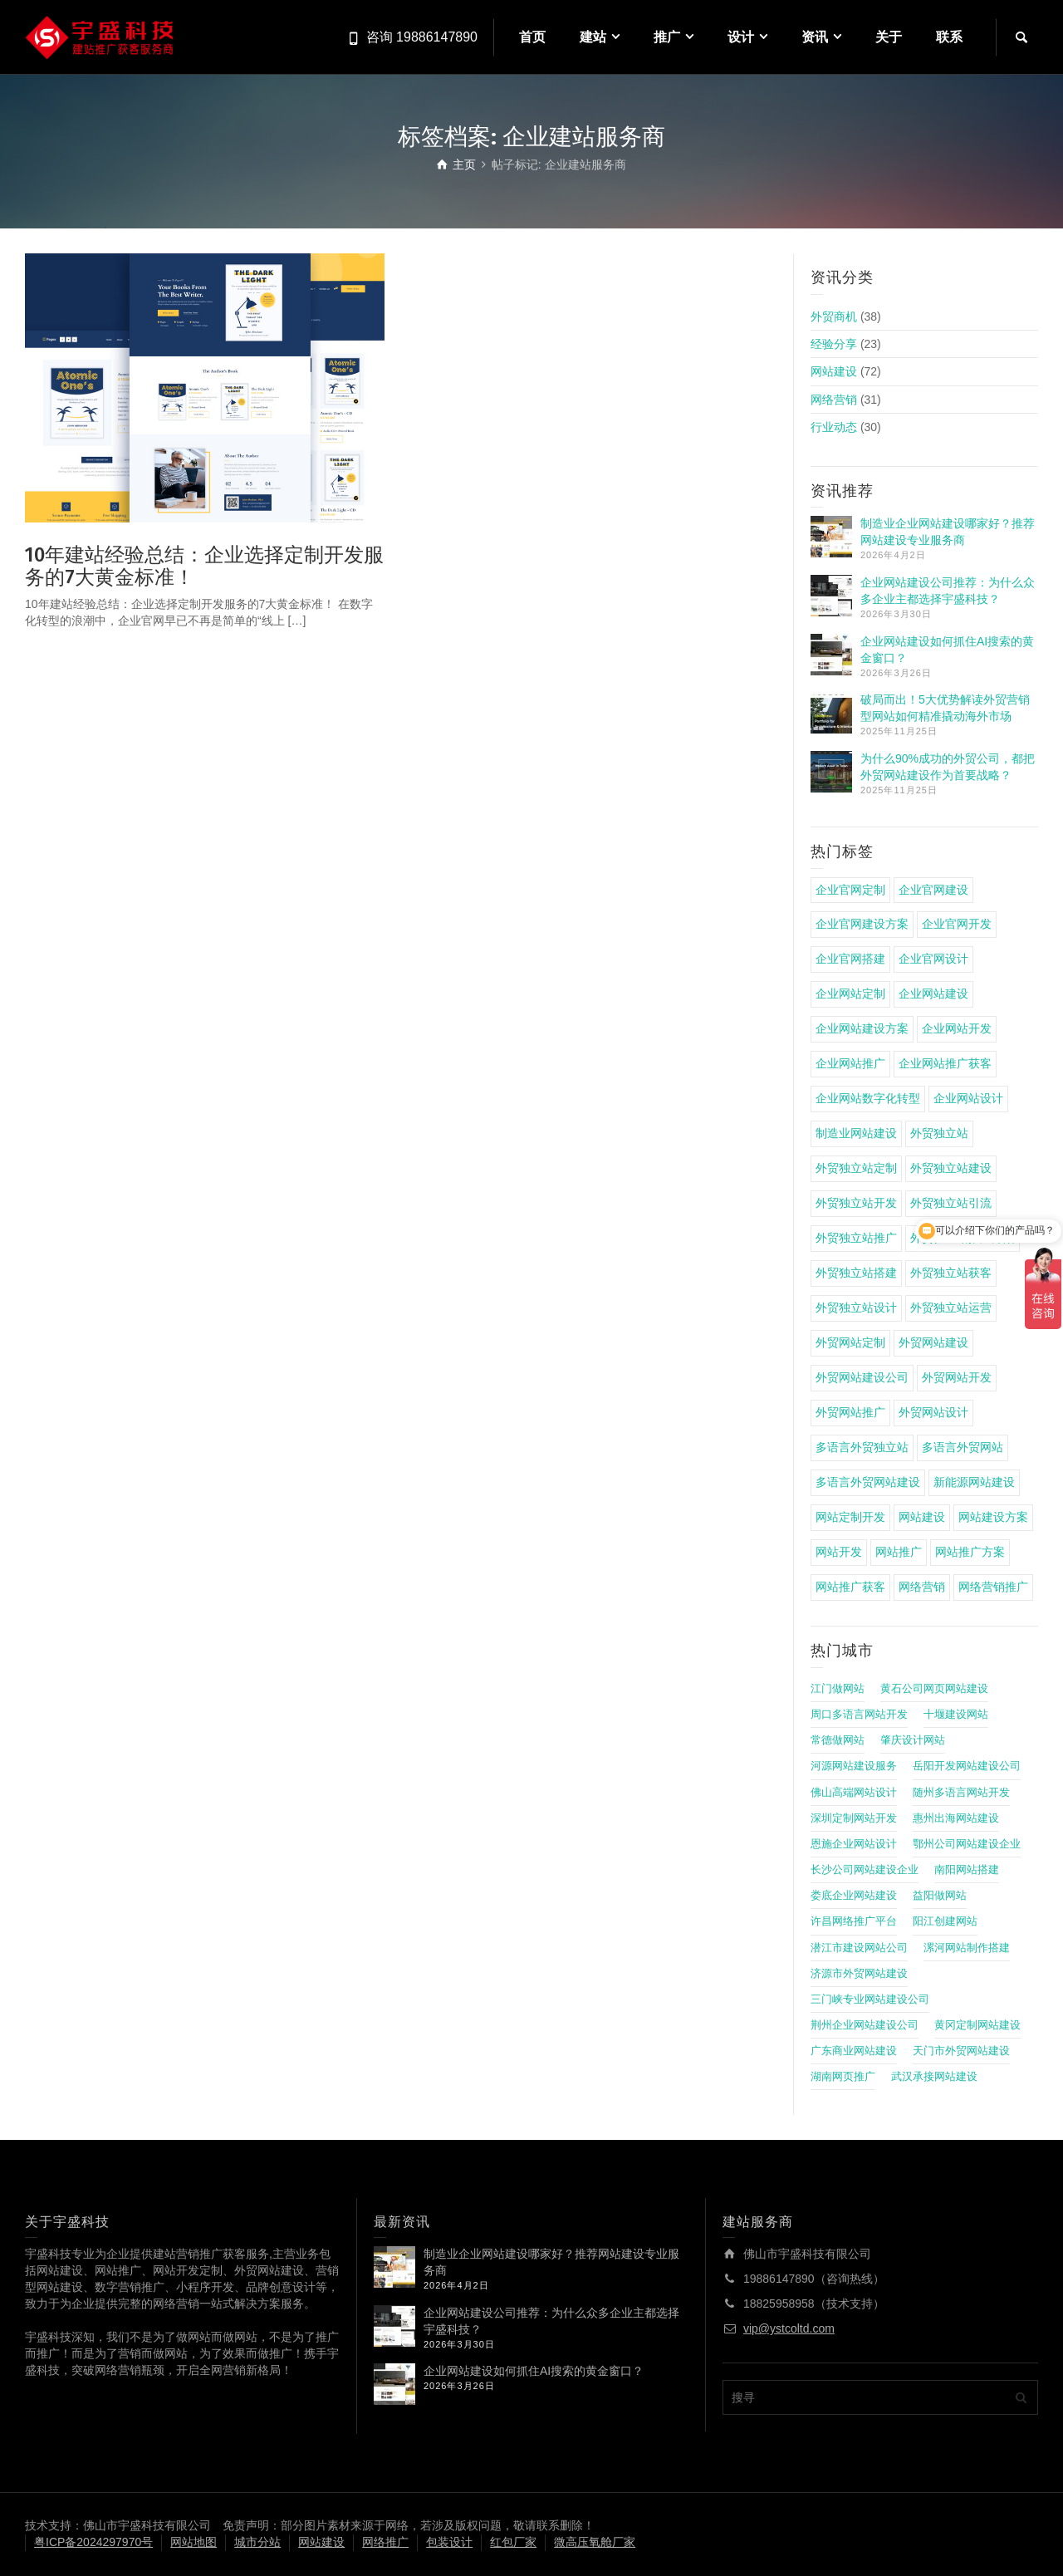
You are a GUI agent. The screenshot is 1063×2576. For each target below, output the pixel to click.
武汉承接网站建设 (934, 2077)
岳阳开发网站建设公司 (967, 1766)
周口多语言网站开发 (859, 1714)
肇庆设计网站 (912, 1740)
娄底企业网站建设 (854, 1895)
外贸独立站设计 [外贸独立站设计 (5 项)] (856, 1307)
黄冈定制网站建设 (977, 2025)
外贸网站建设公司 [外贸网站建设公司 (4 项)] (862, 1377)
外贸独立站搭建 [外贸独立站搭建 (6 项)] (856, 1272)
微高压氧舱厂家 (594, 2542)
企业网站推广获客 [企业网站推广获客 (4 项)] (945, 1063)
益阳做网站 (940, 1895)
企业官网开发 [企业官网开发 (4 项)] (957, 923)
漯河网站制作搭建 (966, 1948)
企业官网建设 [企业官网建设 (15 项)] (933, 889)
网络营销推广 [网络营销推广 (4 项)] (993, 1586)
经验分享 (834, 344)
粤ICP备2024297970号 (93, 2542)
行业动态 (834, 427)
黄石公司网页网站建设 (934, 1689)
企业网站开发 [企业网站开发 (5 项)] (957, 1028)
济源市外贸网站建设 (859, 1974)
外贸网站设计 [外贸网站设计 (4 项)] (933, 1412)
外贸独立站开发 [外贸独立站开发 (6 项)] (856, 1202)
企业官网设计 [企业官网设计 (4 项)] (933, 958)
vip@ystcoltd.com (789, 2328)
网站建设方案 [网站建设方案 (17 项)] (993, 1517)
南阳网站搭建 (966, 1870)
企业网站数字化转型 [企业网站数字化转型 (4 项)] (868, 1098)
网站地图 (193, 2542)
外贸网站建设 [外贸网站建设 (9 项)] (933, 1342)
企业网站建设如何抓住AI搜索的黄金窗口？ (534, 2370)
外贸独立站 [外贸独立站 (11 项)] (939, 1133)
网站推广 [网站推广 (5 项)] (898, 1551)
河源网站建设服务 (854, 1766)
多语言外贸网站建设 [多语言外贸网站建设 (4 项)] (868, 1482)
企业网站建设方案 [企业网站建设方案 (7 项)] (862, 1028)
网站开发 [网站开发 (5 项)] (839, 1551)
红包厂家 (513, 2542)
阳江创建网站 (945, 1921)
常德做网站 (838, 1740)
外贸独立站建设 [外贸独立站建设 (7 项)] (951, 1168)
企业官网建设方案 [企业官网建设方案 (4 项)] (862, 923)
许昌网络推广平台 (854, 1921)
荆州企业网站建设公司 (864, 2025)
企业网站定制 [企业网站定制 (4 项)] (850, 993)
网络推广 (385, 2542)
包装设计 (449, 2542)
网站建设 (834, 371)
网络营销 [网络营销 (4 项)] (922, 1586)
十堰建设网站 (955, 1714)
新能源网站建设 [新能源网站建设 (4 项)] (974, 1482)
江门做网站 (838, 1689)
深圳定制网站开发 (854, 1818)
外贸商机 (834, 316)
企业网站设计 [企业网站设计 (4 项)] (968, 1098)
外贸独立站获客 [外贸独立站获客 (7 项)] (951, 1272)
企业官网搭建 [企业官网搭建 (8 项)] (850, 958)
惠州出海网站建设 (956, 1818)
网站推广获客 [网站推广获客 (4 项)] (850, 1586)
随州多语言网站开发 (961, 1792)
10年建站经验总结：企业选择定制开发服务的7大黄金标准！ (204, 565)
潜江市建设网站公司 (859, 1948)
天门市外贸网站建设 (961, 2051)
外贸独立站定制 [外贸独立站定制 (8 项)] (856, 1168)
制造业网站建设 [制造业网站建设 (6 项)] (856, 1133)
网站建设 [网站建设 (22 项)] (922, 1517)
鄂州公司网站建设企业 (967, 1844)
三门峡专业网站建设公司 (870, 1999)
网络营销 (834, 399)
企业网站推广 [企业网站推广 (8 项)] (850, 1063)
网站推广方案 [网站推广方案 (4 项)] (970, 1551)
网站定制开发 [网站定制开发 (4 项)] (850, 1517)
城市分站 (257, 2542)
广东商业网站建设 (854, 2051)
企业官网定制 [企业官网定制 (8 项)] (850, 889)
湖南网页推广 (843, 2077)
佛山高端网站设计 (854, 1792)
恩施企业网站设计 (854, 1844)
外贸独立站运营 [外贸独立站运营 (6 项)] (951, 1307)
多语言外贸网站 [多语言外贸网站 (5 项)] (962, 1447)
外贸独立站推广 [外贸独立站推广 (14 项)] (856, 1237)
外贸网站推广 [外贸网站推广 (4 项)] (850, 1412)
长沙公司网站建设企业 (864, 1870)
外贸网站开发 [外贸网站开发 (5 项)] (957, 1377)
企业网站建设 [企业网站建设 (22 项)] (933, 993)
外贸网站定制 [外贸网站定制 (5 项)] (850, 1342)
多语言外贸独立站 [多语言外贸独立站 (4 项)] (862, 1447)
